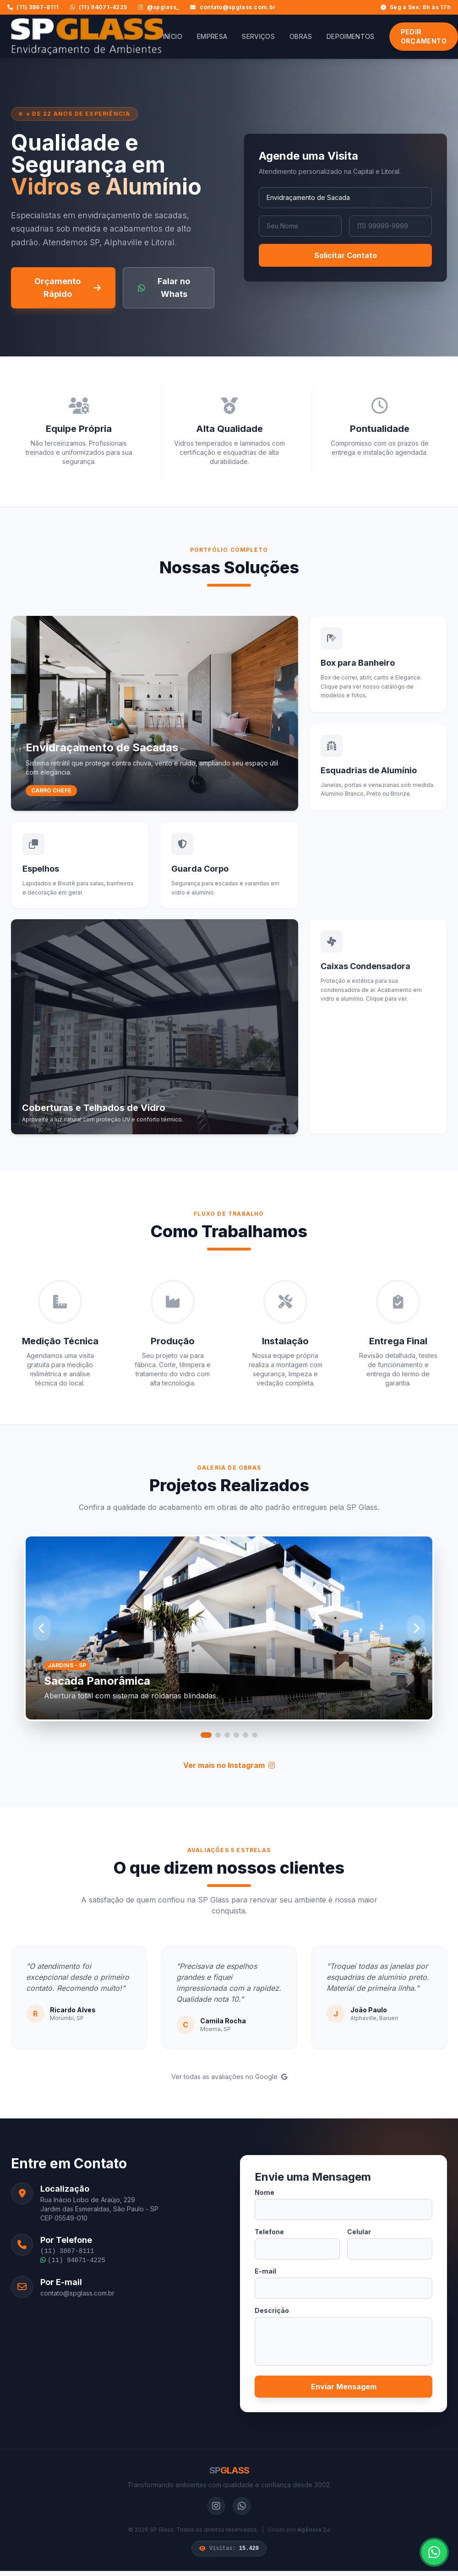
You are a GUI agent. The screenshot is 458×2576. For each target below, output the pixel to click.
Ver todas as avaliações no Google (229, 2076)
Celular (359, 2232)
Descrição (272, 2310)
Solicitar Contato (345, 255)
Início (172, 36)
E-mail (265, 2271)
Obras (300, 36)
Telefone (269, 2232)
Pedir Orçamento (424, 36)
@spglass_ (158, 7)
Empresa (212, 36)
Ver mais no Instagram (229, 1765)
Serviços (258, 36)
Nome (264, 2192)
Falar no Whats (164, 287)
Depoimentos (351, 36)
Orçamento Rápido (67, 287)
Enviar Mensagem (343, 2386)
